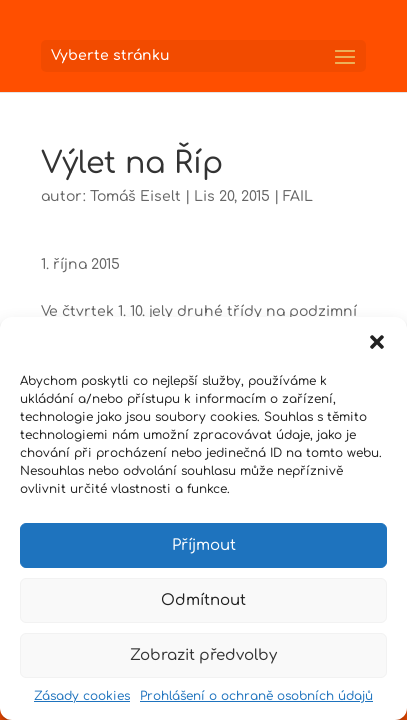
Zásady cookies (82, 696)
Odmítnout (203, 600)
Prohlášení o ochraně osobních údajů (256, 696)
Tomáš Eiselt (135, 196)
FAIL (298, 196)
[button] (377, 342)
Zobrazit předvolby (203, 655)
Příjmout (204, 545)
